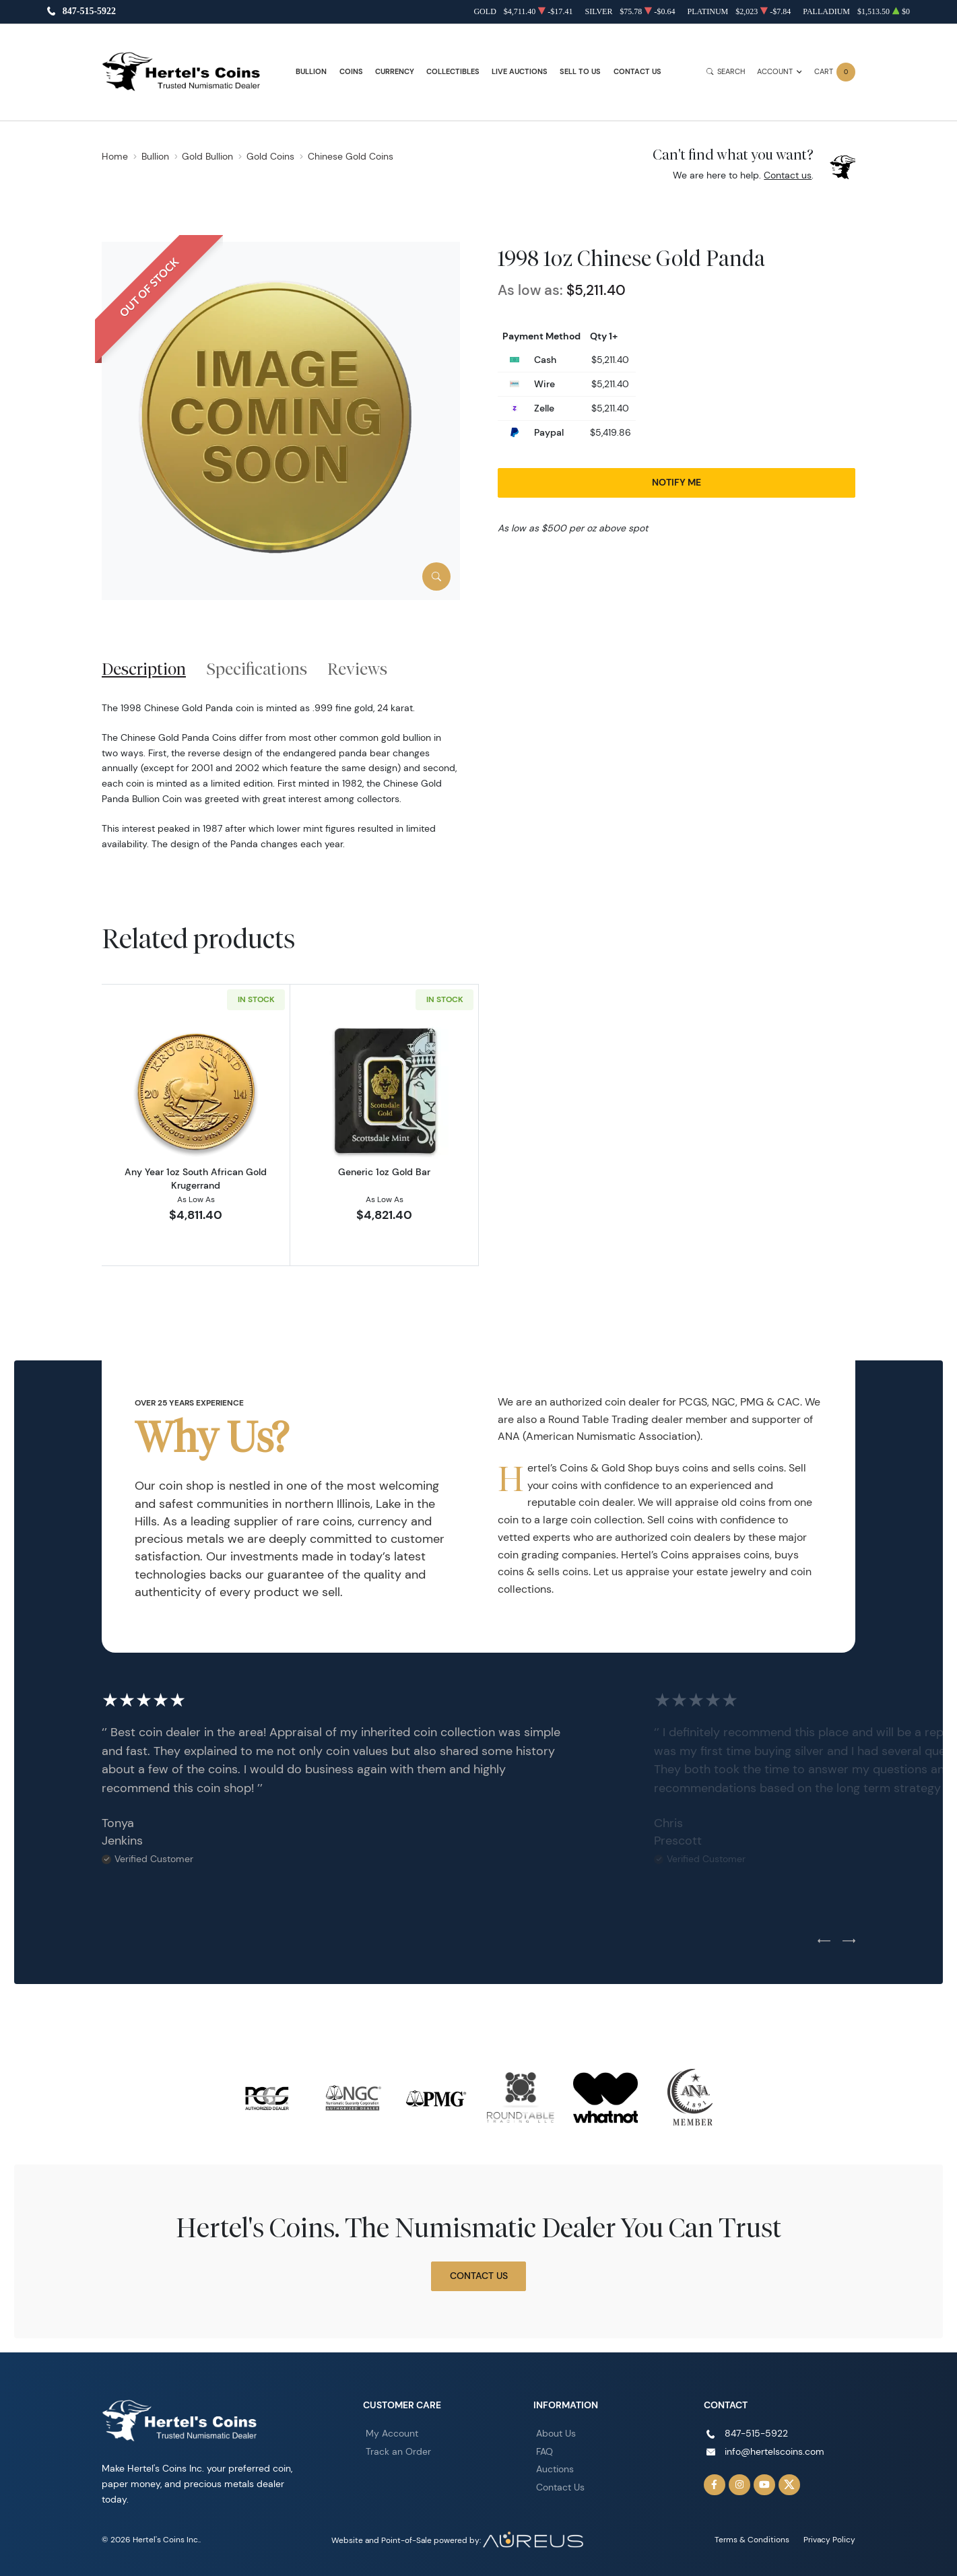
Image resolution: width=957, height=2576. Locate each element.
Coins (351, 71)
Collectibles (453, 71)
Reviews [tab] (357, 668)
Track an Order (398, 2451)
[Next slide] (849, 1941)
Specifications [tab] (257, 668)
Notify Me (676, 482)
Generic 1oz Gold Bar (384, 1172)
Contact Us (637, 71)
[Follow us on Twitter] (789, 2485)
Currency (394, 71)
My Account (392, 2433)
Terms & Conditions (752, 2539)
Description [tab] (144, 668)
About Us (556, 2433)
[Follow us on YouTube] (764, 2485)
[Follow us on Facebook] (714, 2485)
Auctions (555, 2469)
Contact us (788, 175)
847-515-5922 (89, 12)
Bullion (311, 71)
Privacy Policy (829, 2539)
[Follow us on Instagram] (739, 2485)
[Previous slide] (824, 1941)
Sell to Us (580, 71)
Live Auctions (520, 71)
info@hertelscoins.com (774, 2451)
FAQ (544, 2451)
